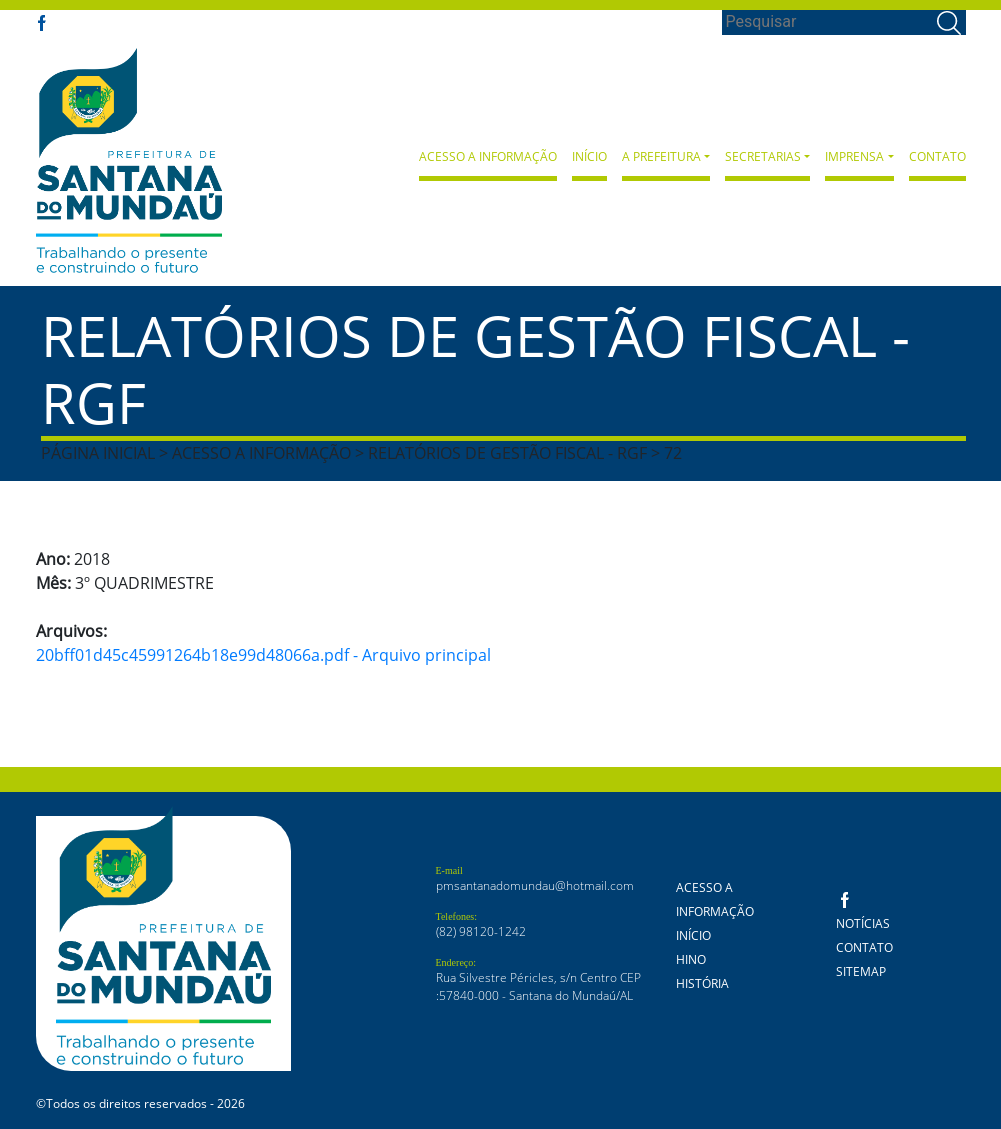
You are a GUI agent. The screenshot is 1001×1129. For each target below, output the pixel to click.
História (702, 983)
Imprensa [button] (854, 156)
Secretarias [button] (763, 156)
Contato (937, 156)
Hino (691, 959)
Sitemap (861, 971)
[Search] (827, 22)
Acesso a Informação (488, 156)
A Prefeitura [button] (661, 156)
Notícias (863, 923)
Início (589, 156)
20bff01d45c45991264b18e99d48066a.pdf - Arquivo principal (263, 655)
